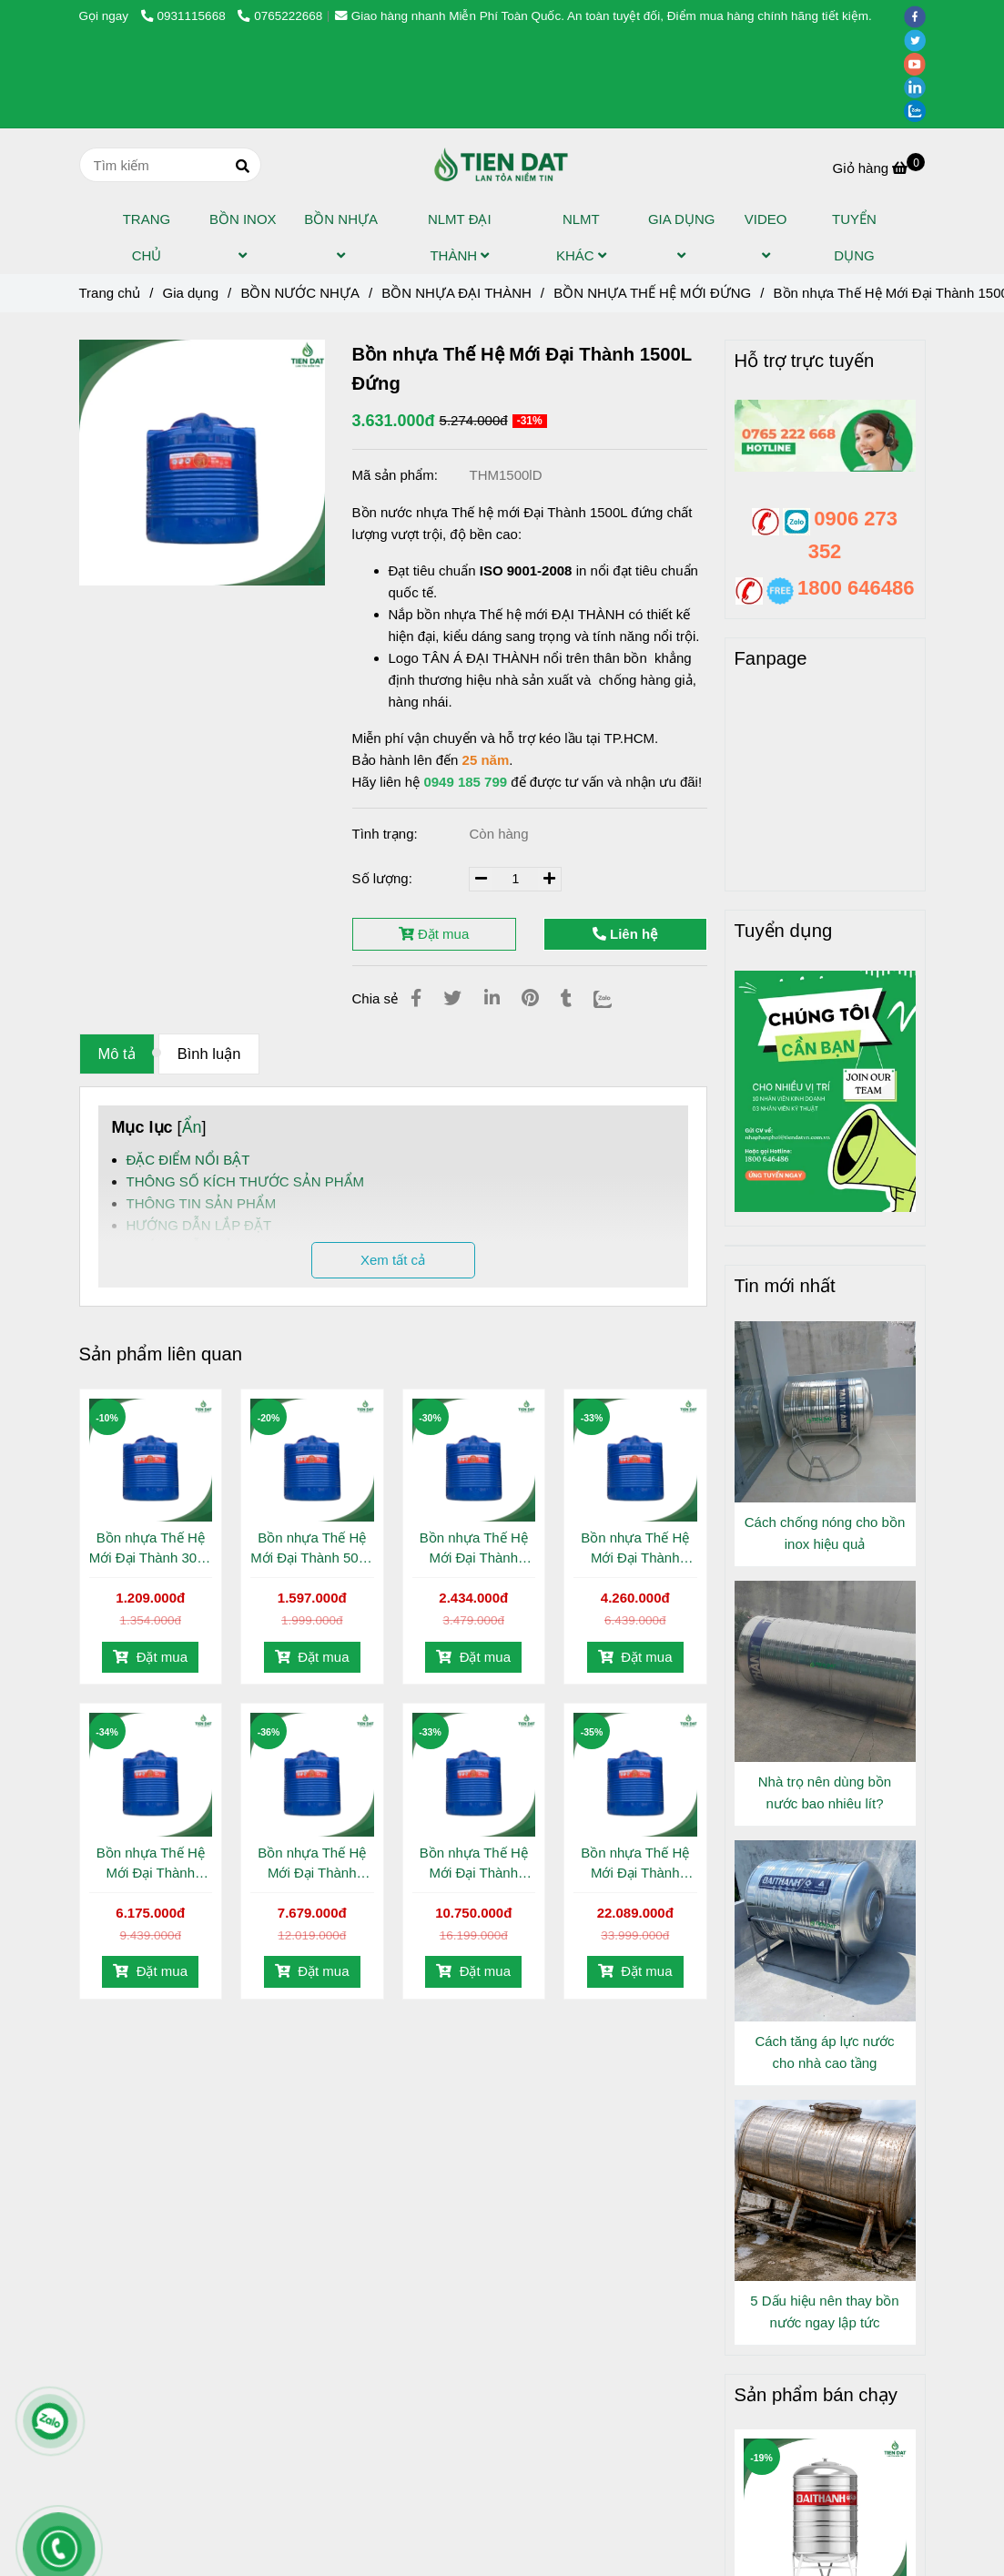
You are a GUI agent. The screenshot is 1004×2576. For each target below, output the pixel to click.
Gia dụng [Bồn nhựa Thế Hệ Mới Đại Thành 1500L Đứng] (190, 292)
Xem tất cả (392, 1260)
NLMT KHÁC (581, 237)
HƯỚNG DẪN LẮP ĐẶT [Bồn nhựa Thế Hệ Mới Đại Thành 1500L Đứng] (199, 1225)
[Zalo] (614, 998)
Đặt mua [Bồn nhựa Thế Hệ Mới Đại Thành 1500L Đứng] (150, 1657)
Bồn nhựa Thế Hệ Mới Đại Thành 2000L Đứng (635, 1549)
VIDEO (766, 236)
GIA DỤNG (681, 236)
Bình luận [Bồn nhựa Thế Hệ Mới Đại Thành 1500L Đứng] (209, 1053)
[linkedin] (919, 87)
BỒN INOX (243, 236)
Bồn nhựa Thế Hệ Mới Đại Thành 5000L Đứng (474, 1864)
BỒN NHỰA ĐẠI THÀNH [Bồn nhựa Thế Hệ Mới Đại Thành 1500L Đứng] (456, 292)
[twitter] (919, 39)
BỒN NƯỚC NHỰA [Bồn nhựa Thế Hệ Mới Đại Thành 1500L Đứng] (300, 292)
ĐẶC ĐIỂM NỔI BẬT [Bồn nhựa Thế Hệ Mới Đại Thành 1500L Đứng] (188, 1159)
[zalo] (919, 110)
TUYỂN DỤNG (854, 237)
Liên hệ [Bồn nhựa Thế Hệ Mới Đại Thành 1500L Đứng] (625, 934)
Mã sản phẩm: (397, 475)
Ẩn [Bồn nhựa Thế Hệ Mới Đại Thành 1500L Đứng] (192, 1127)
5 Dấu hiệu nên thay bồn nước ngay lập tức (824, 2311)
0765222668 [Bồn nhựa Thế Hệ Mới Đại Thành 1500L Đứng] (280, 16)
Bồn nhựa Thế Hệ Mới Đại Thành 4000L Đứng (312, 1864)
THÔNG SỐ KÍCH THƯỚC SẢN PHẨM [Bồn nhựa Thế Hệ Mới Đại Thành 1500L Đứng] (246, 1181)
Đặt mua (434, 934)
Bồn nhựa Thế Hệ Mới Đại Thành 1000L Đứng (474, 1549)
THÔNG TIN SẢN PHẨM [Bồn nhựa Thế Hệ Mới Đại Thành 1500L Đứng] (202, 1203)
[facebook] (919, 16)
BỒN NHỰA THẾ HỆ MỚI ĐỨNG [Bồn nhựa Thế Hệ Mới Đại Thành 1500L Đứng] (652, 292)
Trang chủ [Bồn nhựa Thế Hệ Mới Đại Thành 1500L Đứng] (110, 292)
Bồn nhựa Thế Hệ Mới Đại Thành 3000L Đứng (150, 1864)
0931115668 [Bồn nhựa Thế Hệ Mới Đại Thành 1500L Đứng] (185, 16)
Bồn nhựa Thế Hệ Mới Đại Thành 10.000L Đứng (635, 1864)
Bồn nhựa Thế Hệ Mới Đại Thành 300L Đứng (150, 1549)
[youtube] (919, 63)
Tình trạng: (386, 833)
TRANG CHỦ (147, 237)
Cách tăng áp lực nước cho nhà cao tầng (824, 2052)
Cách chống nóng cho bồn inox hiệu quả (825, 1533)
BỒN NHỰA (340, 236)
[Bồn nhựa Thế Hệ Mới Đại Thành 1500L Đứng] (501, 165)
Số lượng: (384, 878)
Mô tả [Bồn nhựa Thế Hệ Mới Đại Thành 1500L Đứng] (117, 1053)
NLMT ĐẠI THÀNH (460, 237)
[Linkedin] (492, 998)
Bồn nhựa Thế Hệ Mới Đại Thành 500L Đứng (311, 1549)
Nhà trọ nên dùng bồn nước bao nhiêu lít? (824, 1792)
